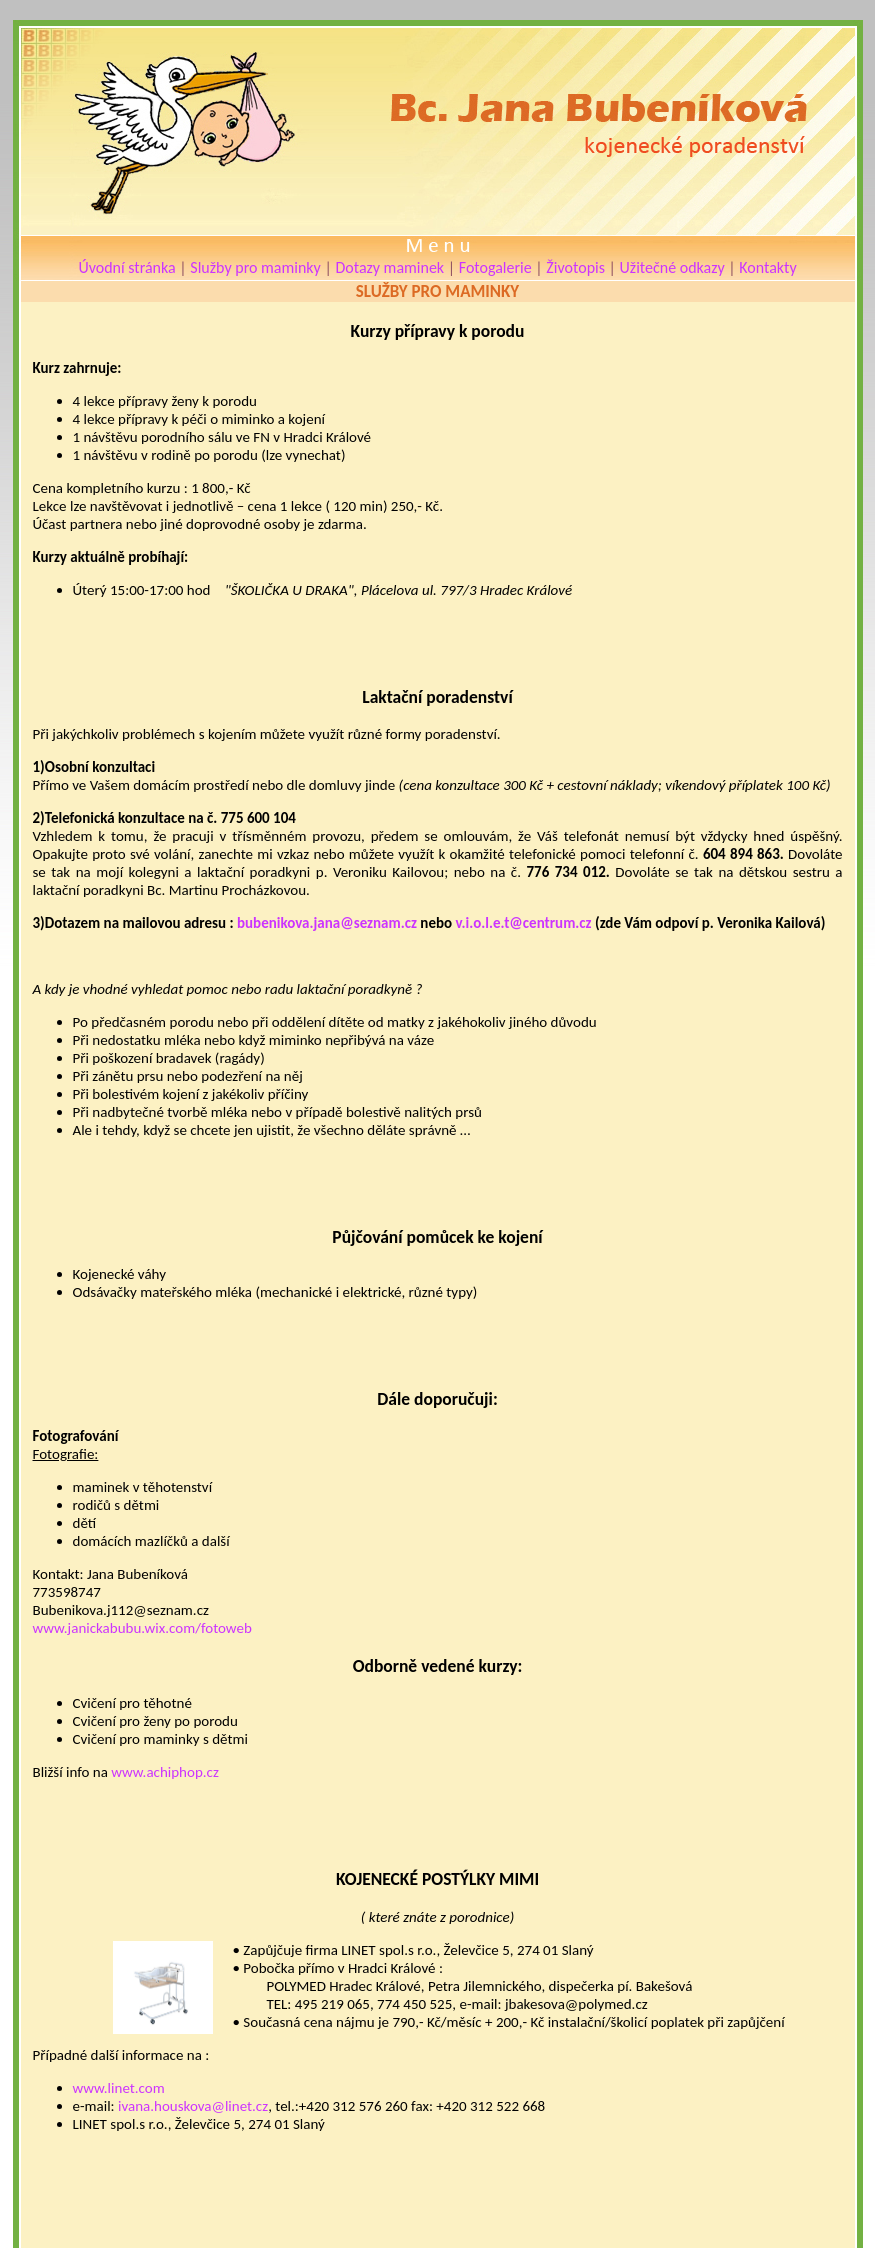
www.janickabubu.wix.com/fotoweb (142, 1628)
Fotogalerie (495, 267)
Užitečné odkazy (672, 267)
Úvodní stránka (126, 267)
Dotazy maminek (389, 267)
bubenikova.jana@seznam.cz (327, 923)
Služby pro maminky (255, 267)
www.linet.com (119, 2088)
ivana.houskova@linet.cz (193, 2106)
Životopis (575, 267)
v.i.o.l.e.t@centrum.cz (523, 923)
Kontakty (767, 267)
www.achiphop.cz (165, 1772)
